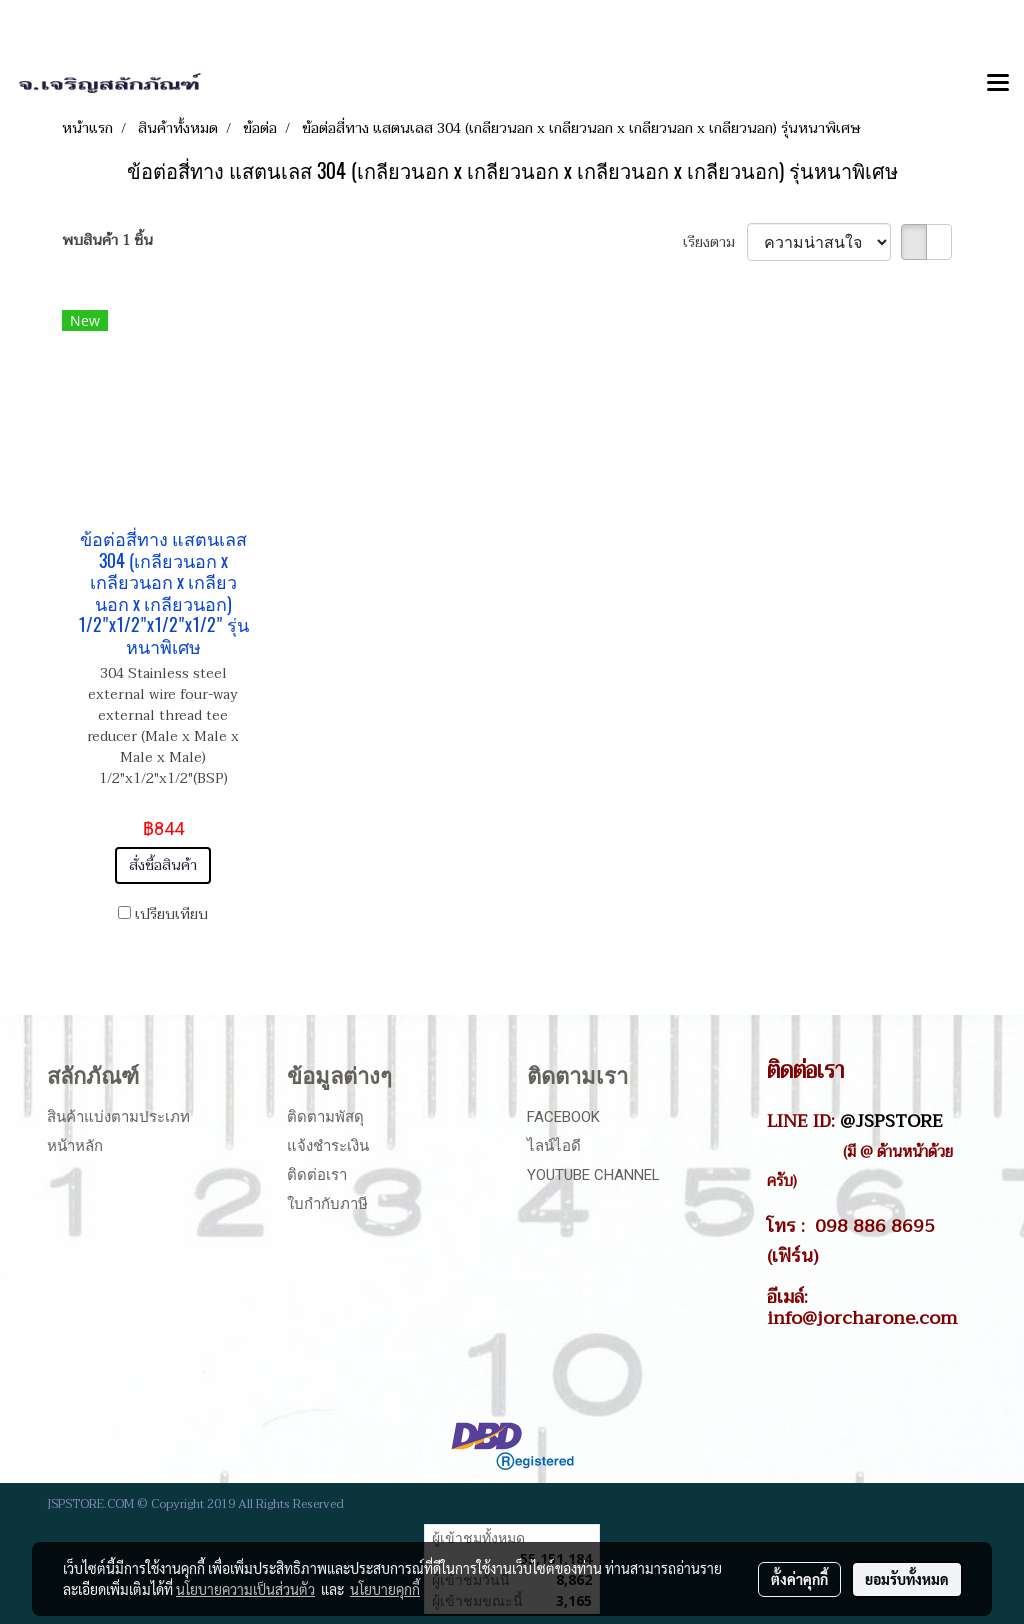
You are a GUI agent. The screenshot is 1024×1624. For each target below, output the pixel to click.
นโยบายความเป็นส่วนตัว (245, 1589)
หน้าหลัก (75, 1146)
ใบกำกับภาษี (327, 1204)
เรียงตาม (715, 242)
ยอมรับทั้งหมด (907, 1579)
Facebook (563, 1117)
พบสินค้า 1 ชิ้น (107, 240)
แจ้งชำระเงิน (328, 1146)
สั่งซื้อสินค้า (163, 865)
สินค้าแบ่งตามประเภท (118, 1117)
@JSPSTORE (891, 1121)
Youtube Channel (593, 1175)
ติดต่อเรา (317, 1175)
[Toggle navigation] (998, 84)
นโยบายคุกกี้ (385, 1589)
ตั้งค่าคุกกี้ (799, 1579)
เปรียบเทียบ (171, 914)
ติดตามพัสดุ (325, 1117)
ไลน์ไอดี (554, 1146)
